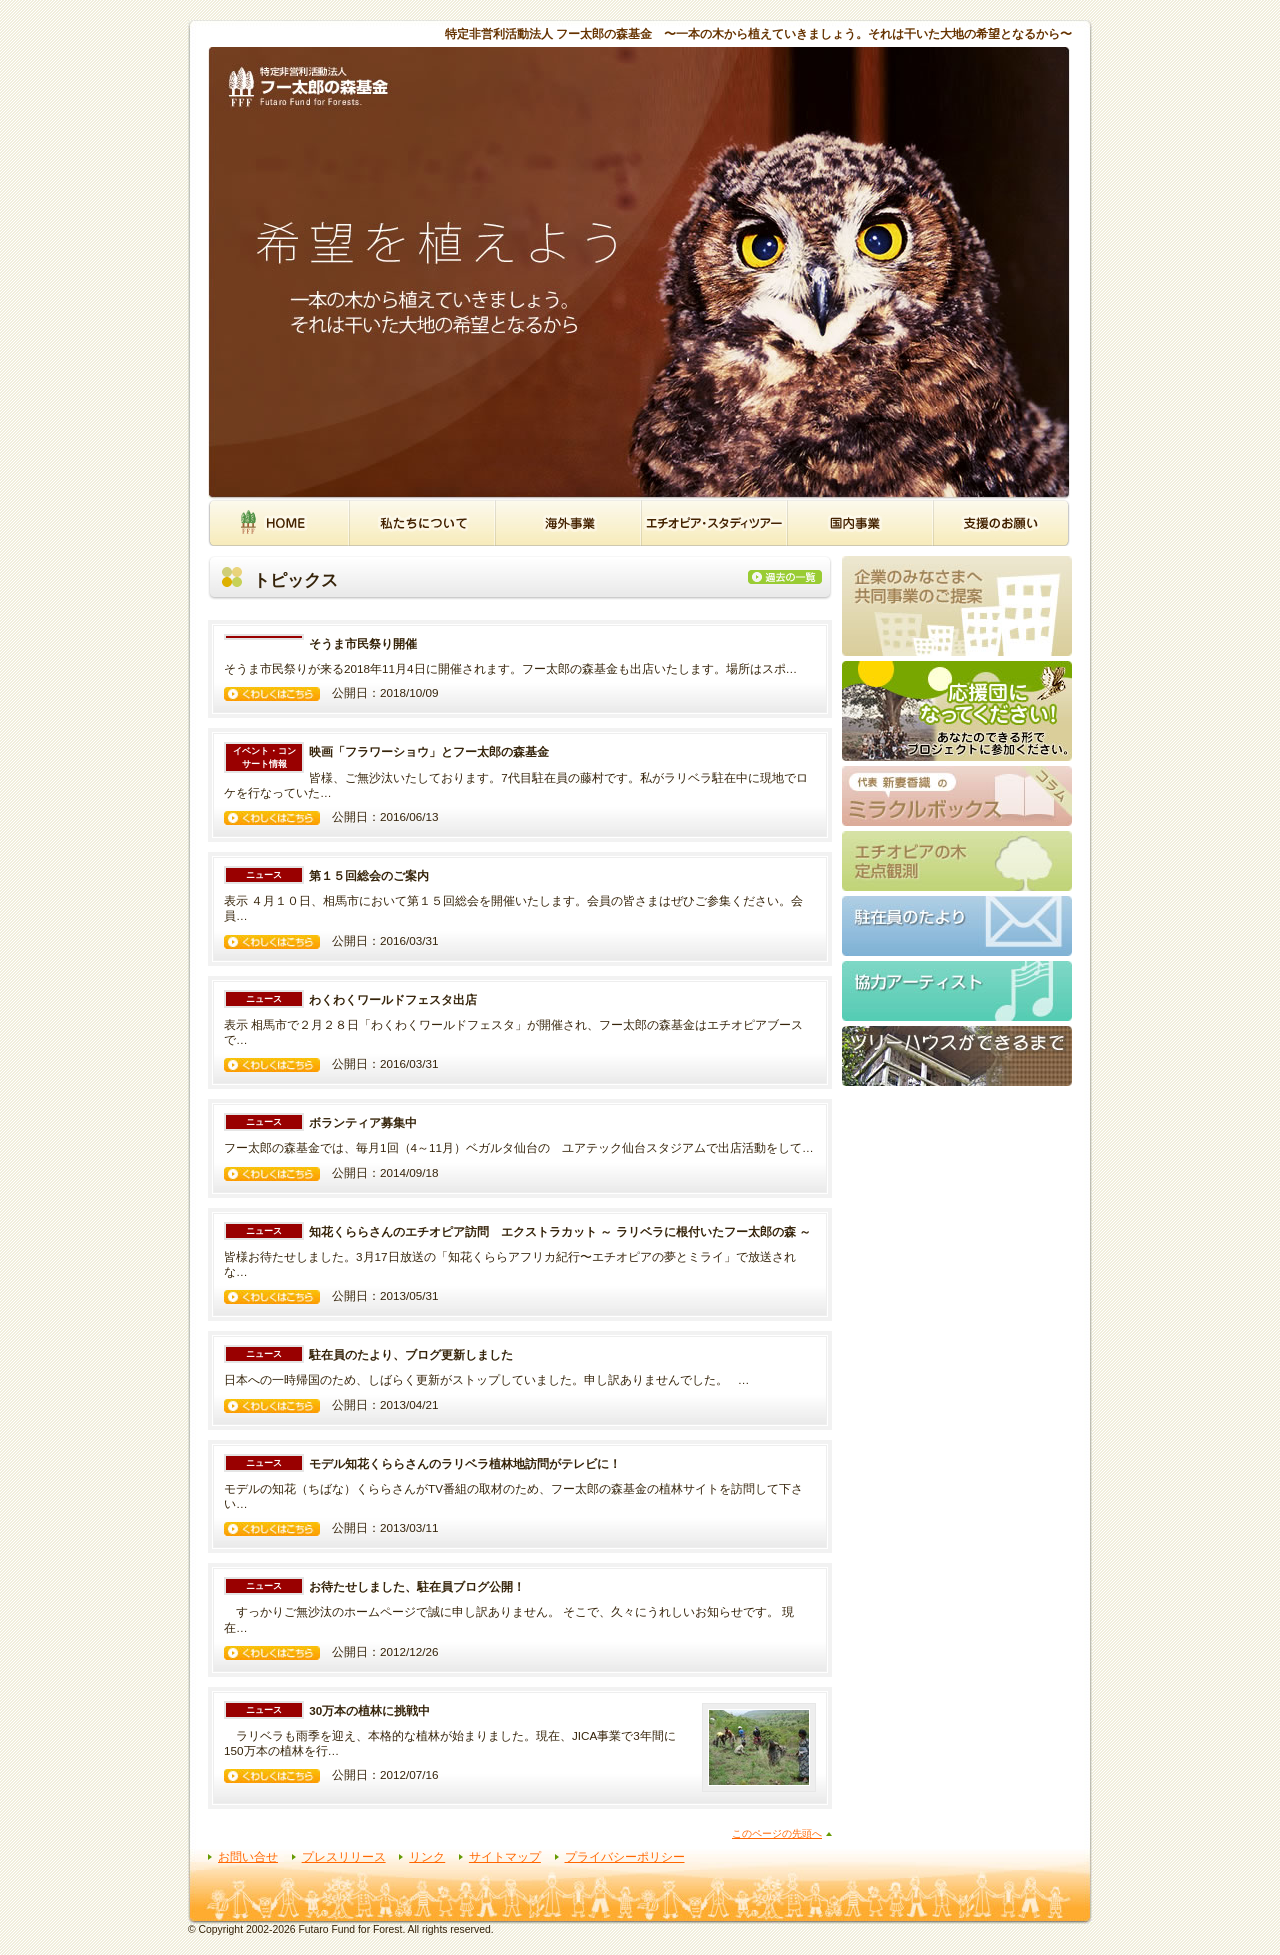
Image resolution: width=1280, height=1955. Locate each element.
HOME (278, 522)
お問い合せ (248, 1856)
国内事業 (860, 522)
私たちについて (422, 522)
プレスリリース (344, 1856)
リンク (427, 1856)
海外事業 (568, 522)
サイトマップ (505, 1856)
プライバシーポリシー (625, 1856)
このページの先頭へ (777, 1833)
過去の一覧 (790, 577)
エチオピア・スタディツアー (714, 522)
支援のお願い (1001, 522)
